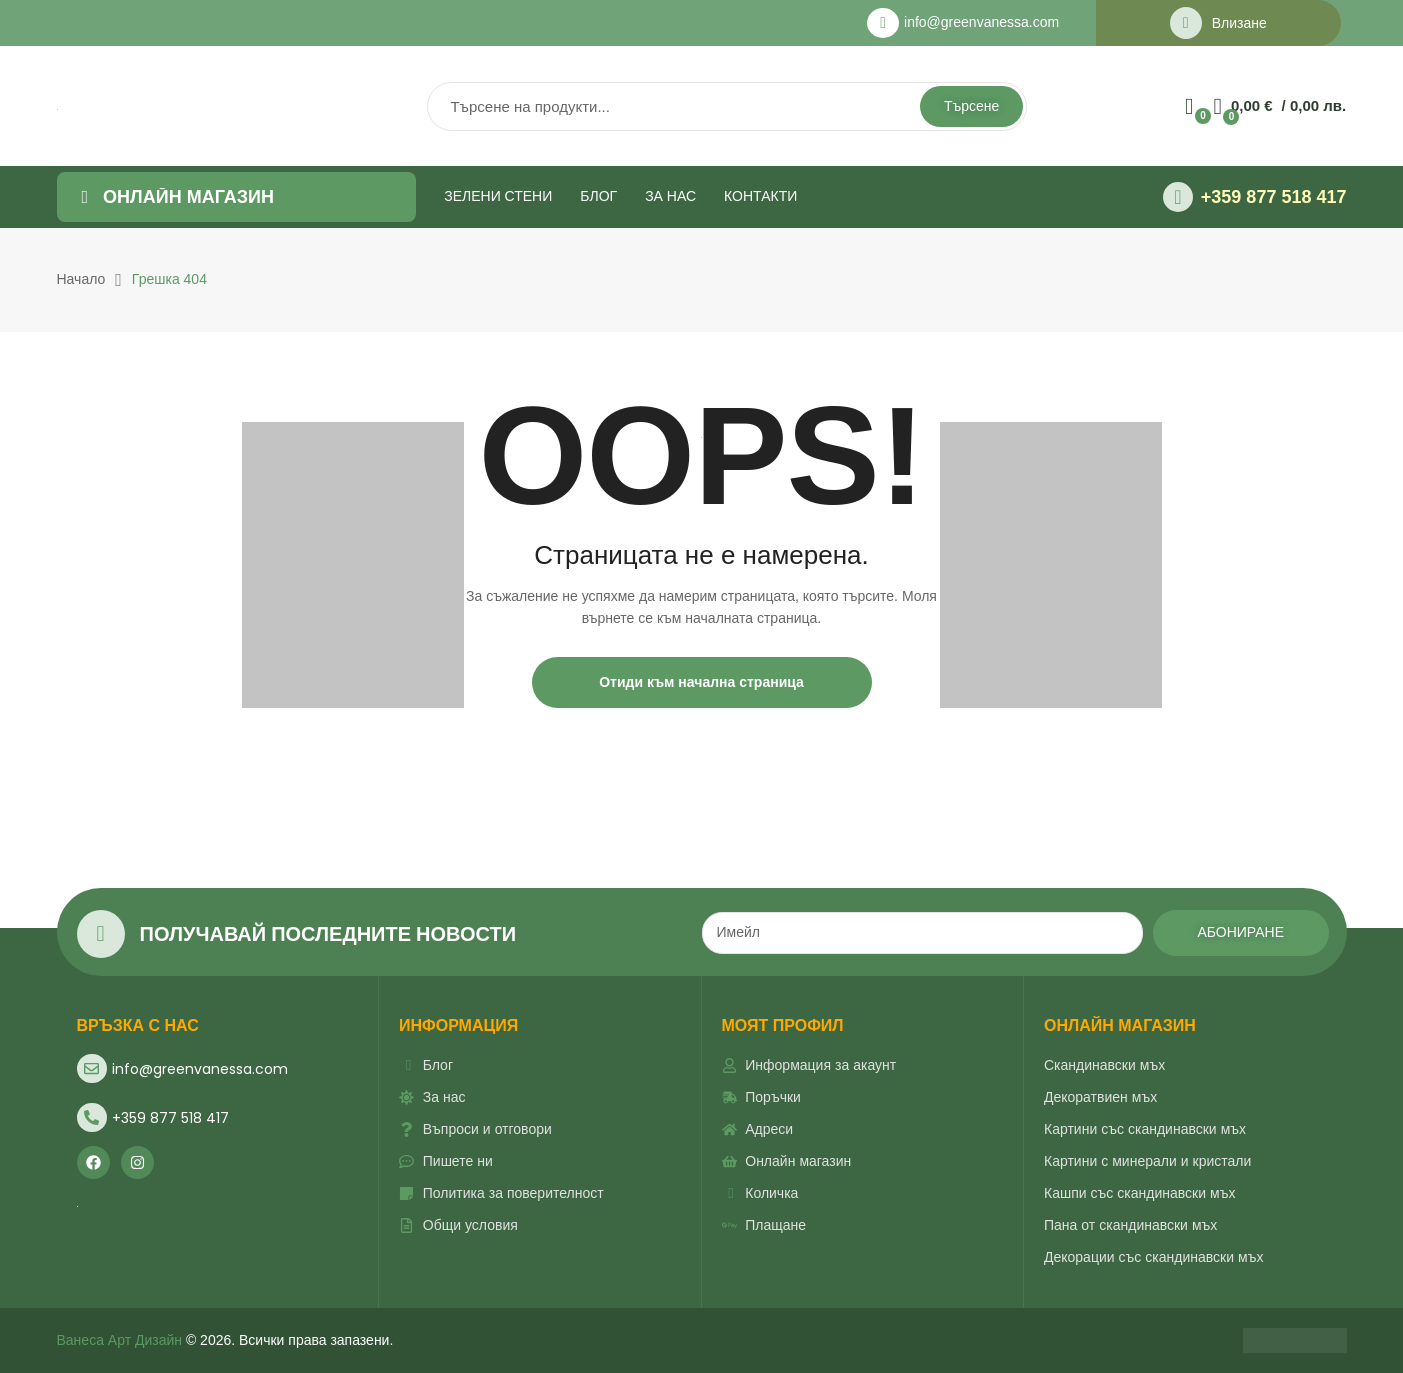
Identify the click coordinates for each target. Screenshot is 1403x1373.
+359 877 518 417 (1274, 197)
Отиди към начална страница (701, 682)
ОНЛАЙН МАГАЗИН (1120, 1025)
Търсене (971, 106)
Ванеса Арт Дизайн (120, 1340)
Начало (81, 279)
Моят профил (783, 1025)
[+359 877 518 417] (1178, 197)
